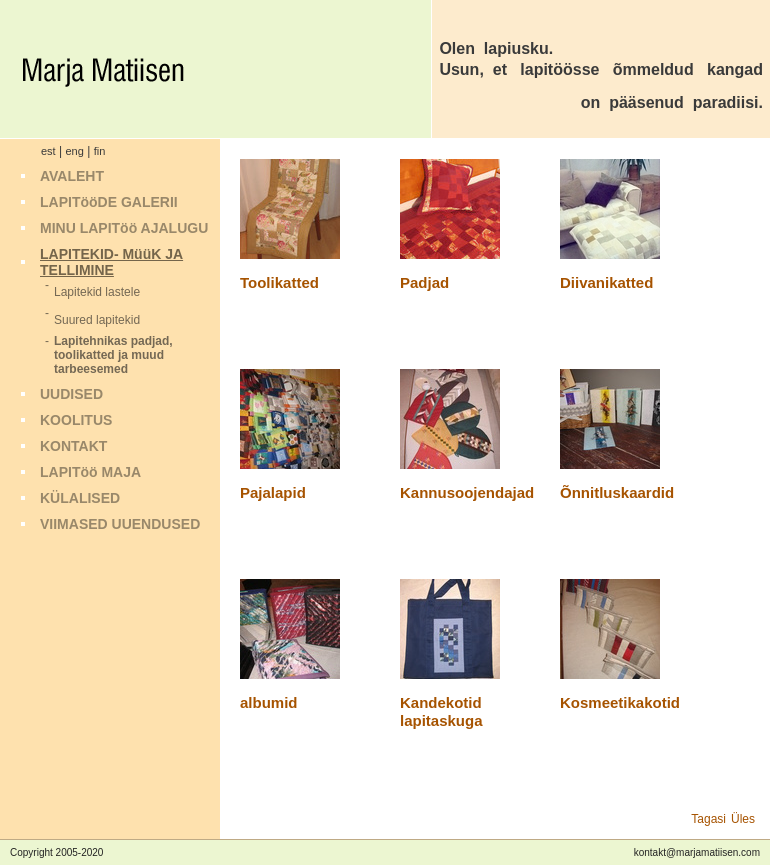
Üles (743, 819)
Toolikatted (279, 282)
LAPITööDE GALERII (109, 202)
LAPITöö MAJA (90, 472)
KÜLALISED (80, 498)
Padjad (424, 282)
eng (74, 151)
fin (100, 151)
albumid (269, 702)
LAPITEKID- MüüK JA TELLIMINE (111, 262)
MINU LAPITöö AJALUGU (124, 228)
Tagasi (708, 819)
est (48, 151)
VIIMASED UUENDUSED (120, 524)
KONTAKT (73, 446)
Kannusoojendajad (467, 492)
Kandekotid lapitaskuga (441, 711)
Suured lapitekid (97, 320)
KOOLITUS (76, 420)
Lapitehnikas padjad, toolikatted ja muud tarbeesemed (113, 355)
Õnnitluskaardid (617, 492)
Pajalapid (273, 492)
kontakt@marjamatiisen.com (697, 852)
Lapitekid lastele (97, 292)
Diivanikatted (606, 282)
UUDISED (71, 394)
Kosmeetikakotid (620, 702)
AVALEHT (72, 176)
